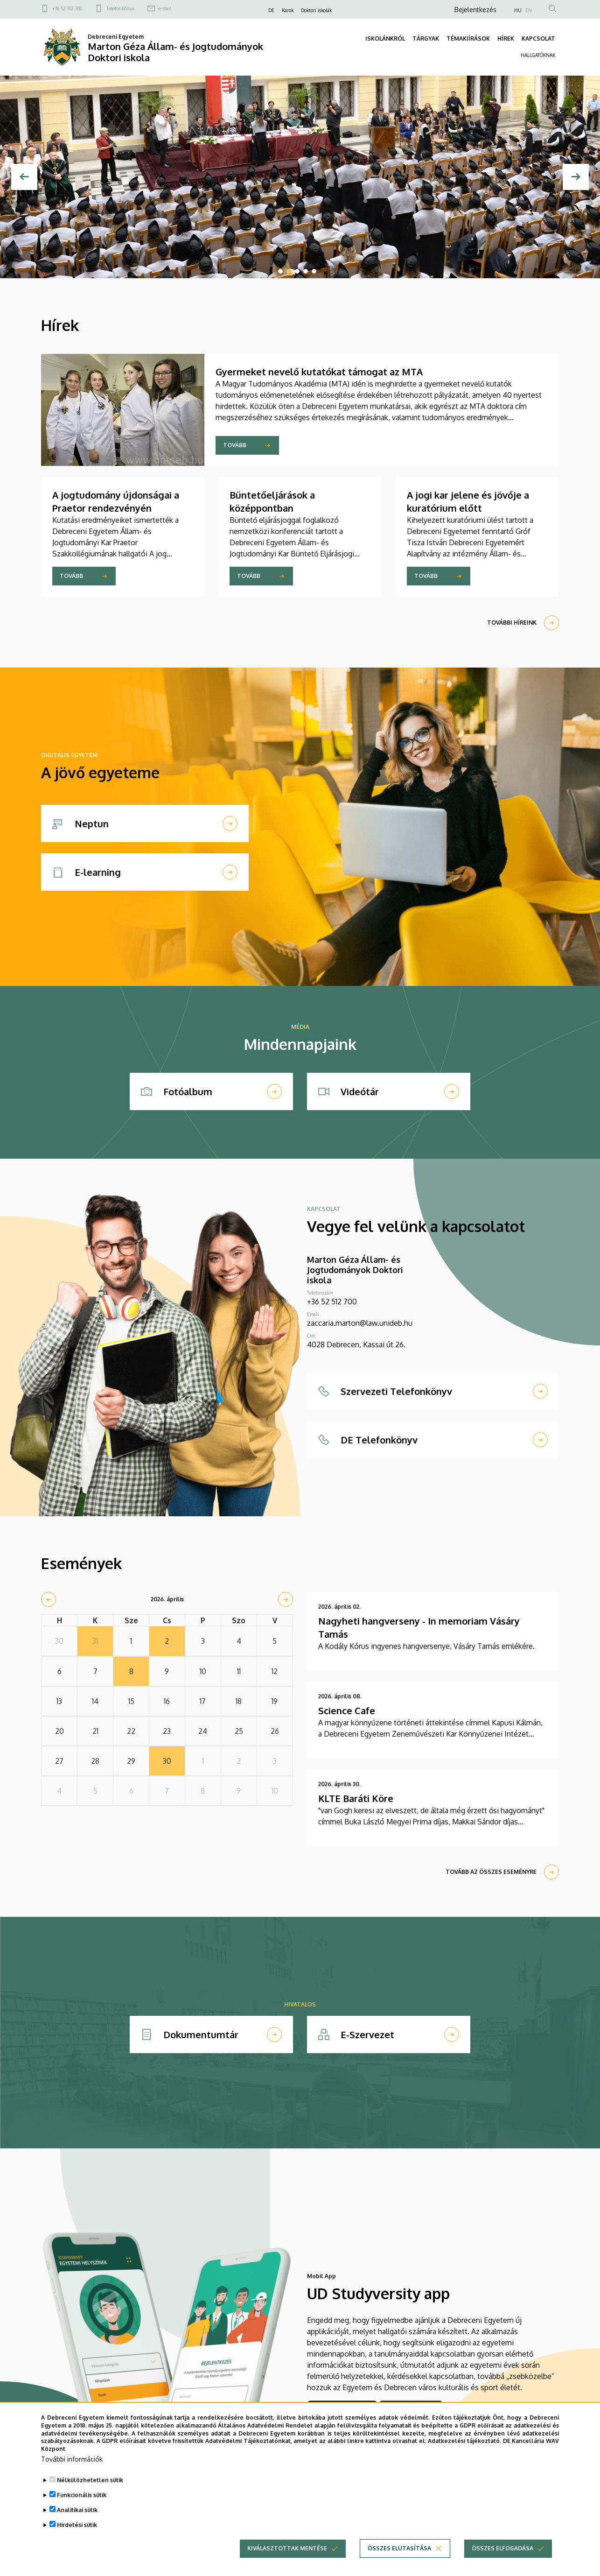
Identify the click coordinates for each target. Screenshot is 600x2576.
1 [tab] (280, 271)
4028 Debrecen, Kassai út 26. (356, 1344)
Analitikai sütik (77, 2509)
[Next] (576, 177)
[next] (285, 1599)
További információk (72, 2459)
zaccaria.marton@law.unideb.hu (359, 1323)
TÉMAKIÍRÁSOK (468, 38)
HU (518, 10)
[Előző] (24, 177)
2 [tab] (288, 271)
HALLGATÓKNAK (538, 55)
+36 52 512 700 (67, 8)
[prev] (48, 1599)
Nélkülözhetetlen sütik (90, 2480)
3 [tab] (297, 271)
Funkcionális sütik (81, 2495)
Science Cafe (346, 1710)
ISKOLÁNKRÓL (385, 38)
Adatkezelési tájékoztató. (464, 2440)
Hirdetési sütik (77, 2524)
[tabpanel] (300, 177)
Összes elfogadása (502, 2548)
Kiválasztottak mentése (287, 2548)
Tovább (234, 445)
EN (528, 10)
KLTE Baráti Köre (355, 1798)
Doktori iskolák (316, 10)
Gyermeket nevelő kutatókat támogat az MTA (319, 372)
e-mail (165, 8)
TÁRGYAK (425, 38)
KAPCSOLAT (538, 38)
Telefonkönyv (120, 8)
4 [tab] (305, 271)
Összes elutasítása (399, 2548)
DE (271, 10)
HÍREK (505, 38)
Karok (287, 10)
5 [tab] (314, 271)
